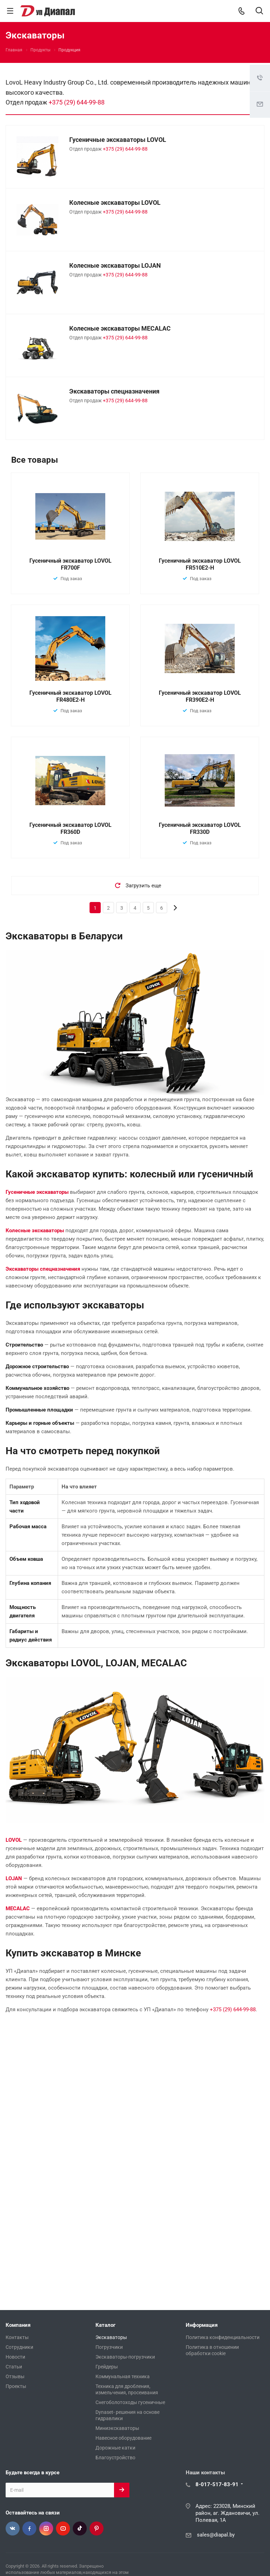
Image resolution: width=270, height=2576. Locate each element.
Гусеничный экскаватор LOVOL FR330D (200, 828)
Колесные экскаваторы (35, 1230)
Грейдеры (106, 2366)
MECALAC (18, 1908)
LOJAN (14, 1878)
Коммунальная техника (122, 2376)
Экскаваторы (111, 2337)
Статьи (14, 2366)
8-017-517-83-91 (217, 2484)
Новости (15, 2357)
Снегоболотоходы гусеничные (130, 2402)
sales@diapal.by (216, 2535)
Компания (18, 2325)
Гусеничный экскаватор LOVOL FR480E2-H (70, 696)
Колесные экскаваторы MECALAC (120, 328)
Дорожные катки (115, 2448)
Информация (202, 2325)
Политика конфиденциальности (223, 2337)
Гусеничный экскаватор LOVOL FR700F (70, 564)
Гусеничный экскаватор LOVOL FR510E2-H (200, 564)
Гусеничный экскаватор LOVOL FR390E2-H (200, 696)
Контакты (17, 2337)
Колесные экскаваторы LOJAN (115, 265)
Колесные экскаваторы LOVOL (115, 202)
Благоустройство (115, 2457)
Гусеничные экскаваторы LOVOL (117, 139)
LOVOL (14, 1840)
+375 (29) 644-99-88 (77, 102)
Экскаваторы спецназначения (114, 391)
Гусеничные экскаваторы (37, 1192)
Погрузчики (109, 2347)
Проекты (16, 2386)
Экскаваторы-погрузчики (125, 2357)
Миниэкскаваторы (117, 2428)
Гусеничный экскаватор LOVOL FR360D (70, 828)
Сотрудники (19, 2347)
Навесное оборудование (123, 2438)
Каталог (105, 2325)
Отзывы (15, 2376)
